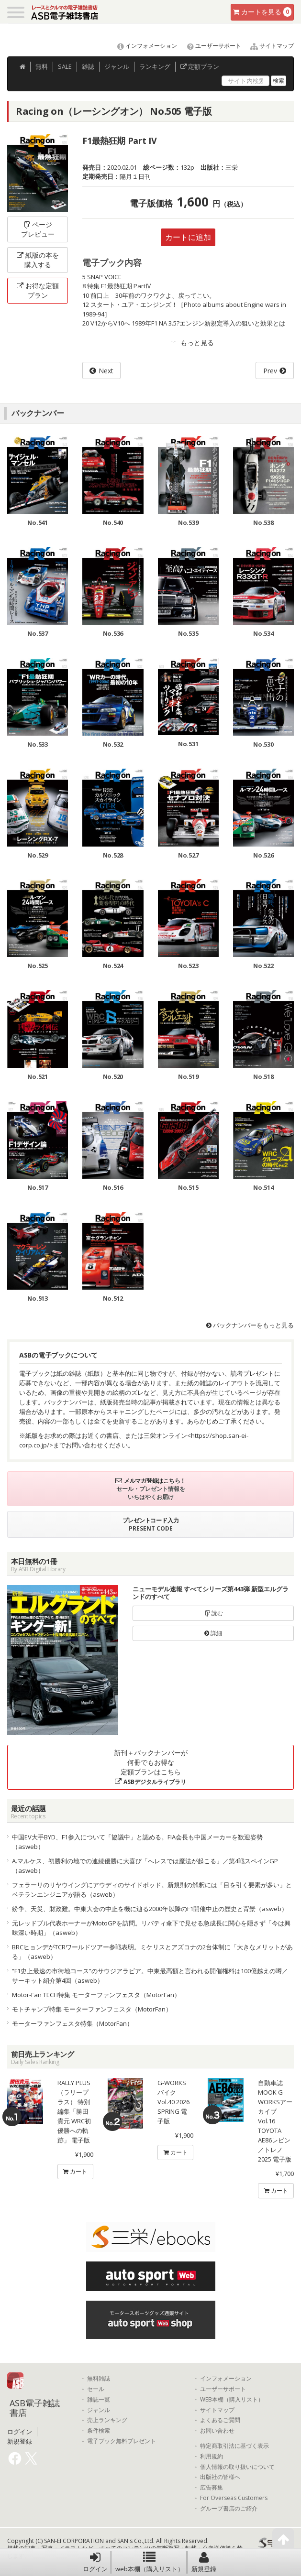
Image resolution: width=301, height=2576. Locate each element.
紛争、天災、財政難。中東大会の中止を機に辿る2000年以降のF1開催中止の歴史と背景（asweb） (150, 1908)
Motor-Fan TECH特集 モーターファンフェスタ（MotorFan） (96, 1994)
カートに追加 (188, 237)
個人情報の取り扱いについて (237, 2467)
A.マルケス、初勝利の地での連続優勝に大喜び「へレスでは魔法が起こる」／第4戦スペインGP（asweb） (145, 1866)
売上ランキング (107, 2420)
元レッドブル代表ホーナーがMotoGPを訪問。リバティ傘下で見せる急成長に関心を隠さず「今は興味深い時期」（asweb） (151, 1928)
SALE (65, 66)
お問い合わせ (217, 2431)
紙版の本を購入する (38, 259)
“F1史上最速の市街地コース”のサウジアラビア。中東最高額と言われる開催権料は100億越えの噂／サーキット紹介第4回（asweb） (150, 1976)
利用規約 (211, 2456)
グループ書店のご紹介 (228, 2508)
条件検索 (98, 2431)
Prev (270, 370)
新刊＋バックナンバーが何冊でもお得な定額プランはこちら (151, 1767)
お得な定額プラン (38, 290)
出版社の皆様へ (220, 2477)
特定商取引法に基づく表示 (234, 2446)
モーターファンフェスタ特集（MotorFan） (72, 2023)
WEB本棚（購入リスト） (232, 2399)
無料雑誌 (98, 2378)
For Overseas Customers (234, 2498)
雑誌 (88, 66)
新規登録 (203, 2562)
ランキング (154, 66)
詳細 (213, 1633)
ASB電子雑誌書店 (35, 2407)
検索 (278, 80)
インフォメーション (143, 46)
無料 (41, 66)
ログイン (95, 2562)
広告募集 (211, 2487)
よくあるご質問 (220, 2420)
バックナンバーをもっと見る (250, 1325)
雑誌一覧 (98, 2399)
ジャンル (116, 66)
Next (106, 370)
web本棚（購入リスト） (149, 2562)
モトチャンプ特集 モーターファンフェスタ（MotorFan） (92, 2009)
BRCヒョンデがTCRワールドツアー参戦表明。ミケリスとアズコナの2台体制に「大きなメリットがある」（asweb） (152, 1952)
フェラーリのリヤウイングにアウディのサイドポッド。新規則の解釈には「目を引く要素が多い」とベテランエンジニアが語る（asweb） (152, 1889)
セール (95, 2389)
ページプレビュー (38, 229)
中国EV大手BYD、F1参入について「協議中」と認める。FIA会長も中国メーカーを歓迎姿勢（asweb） (137, 1842)
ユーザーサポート (209, 46)
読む (213, 1613)
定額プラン (199, 66)
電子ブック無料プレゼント (121, 2441)
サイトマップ (268, 46)
